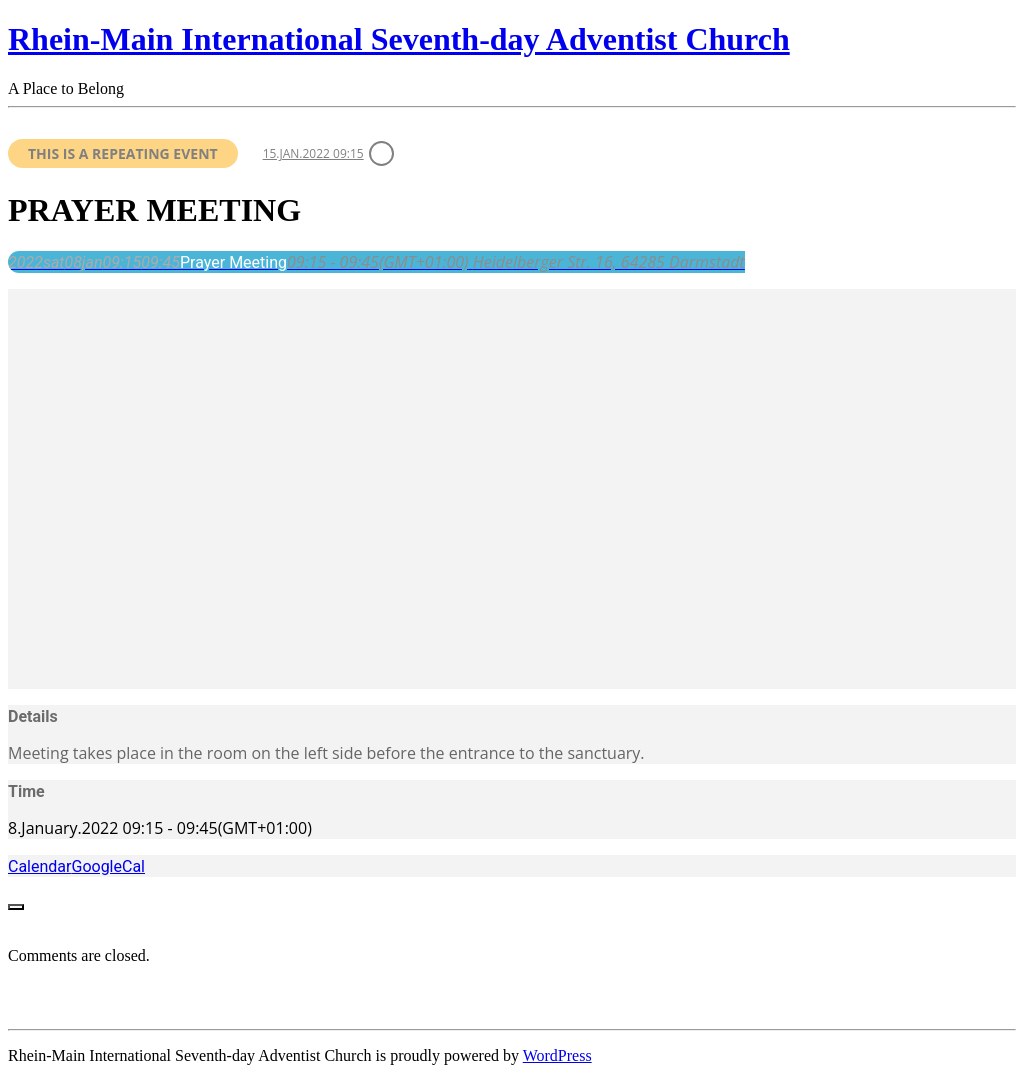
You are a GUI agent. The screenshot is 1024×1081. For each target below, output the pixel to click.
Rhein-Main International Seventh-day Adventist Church (399, 39)
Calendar (39, 866)
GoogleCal (108, 866)
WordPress (557, 1055)
